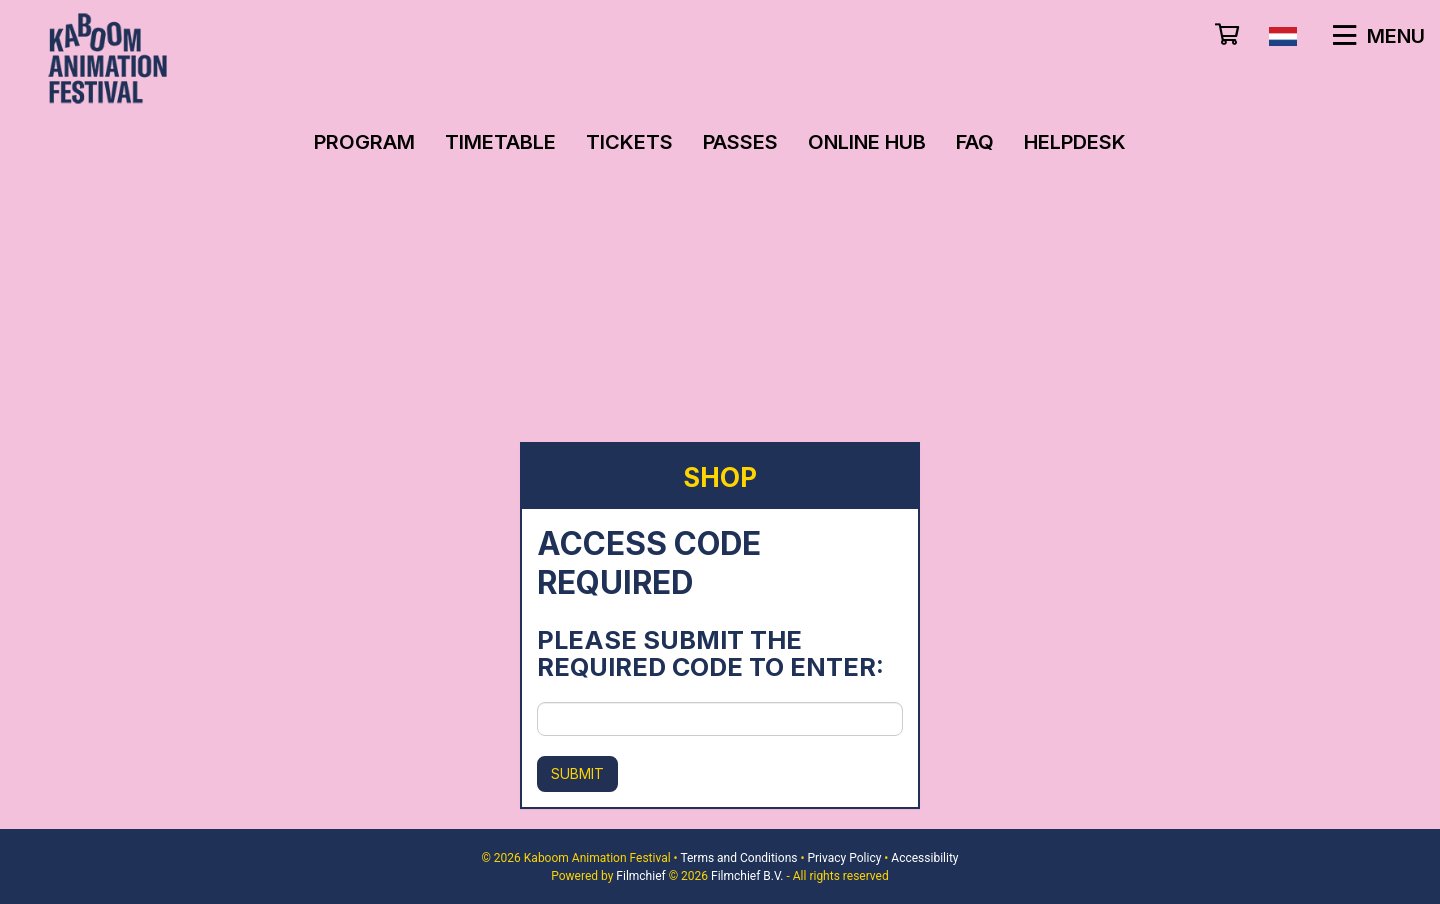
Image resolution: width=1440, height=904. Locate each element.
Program (364, 142)
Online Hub (867, 142)
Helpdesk (1075, 142)
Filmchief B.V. (747, 876)
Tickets (629, 142)
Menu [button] (1378, 36)
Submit (577, 773)
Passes (740, 142)
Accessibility (924, 858)
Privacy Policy (844, 858)
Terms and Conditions (738, 858)
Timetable (500, 142)
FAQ (975, 142)
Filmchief (640, 876)
